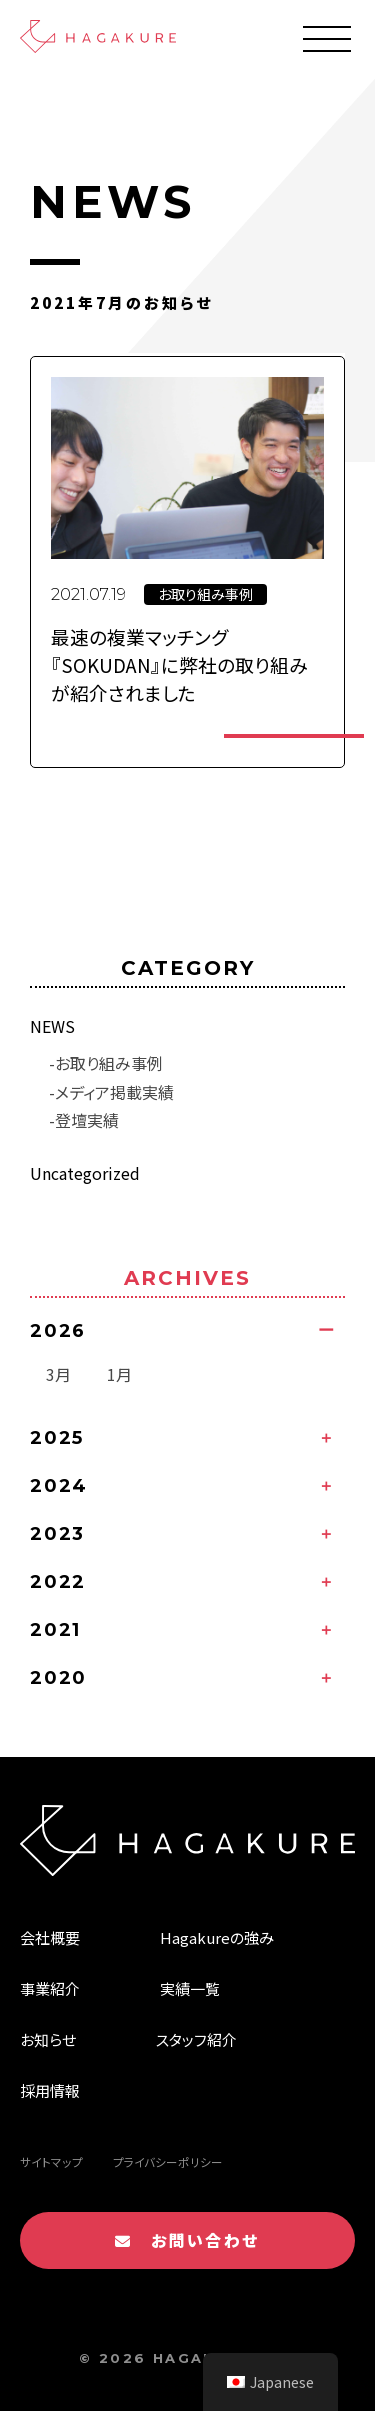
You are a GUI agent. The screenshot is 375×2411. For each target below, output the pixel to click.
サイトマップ (51, 2162)
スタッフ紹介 (196, 2039)
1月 (119, 1374)
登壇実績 (87, 1120)
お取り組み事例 (109, 1063)
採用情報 (50, 2090)
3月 (58, 1374)
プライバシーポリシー (168, 2162)
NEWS (52, 1026)
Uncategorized (85, 1173)
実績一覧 (190, 1988)
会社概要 (50, 1937)
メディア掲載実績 (114, 1092)
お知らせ (48, 2039)
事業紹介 (50, 1988)
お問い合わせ (187, 2240)
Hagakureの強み (217, 1937)
